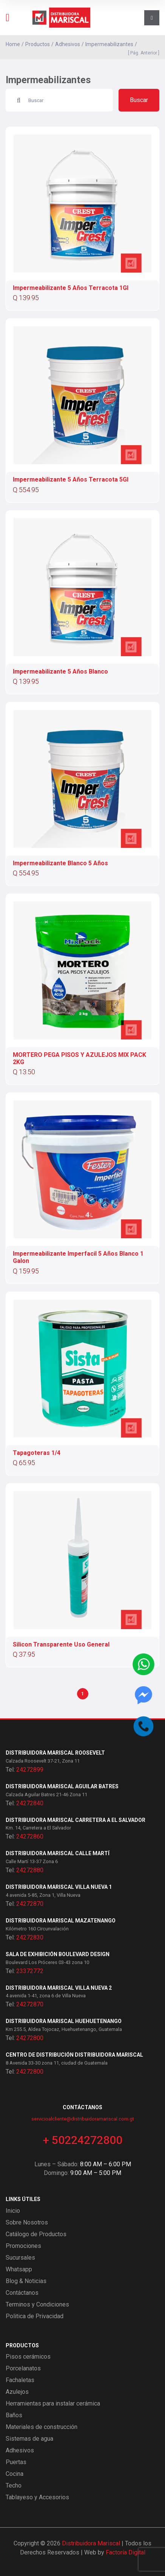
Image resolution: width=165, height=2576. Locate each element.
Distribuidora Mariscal (91, 2543)
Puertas (16, 2462)
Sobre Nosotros (27, 2222)
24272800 (29, 2038)
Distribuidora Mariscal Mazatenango (61, 1921)
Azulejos (17, 2391)
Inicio (13, 2210)
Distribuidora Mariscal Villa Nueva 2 (59, 1988)
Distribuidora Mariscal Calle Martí (57, 1853)
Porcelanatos (23, 2368)
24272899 (29, 1769)
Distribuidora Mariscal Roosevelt (55, 1753)
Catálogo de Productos (36, 2234)
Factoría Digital (125, 2552)
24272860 (29, 1836)
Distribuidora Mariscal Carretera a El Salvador (75, 1820)
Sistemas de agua (29, 2438)
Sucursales (20, 2257)
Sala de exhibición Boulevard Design (57, 1954)
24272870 (29, 1903)
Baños (14, 2415)
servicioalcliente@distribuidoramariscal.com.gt (82, 2119)
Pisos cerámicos (28, 2356)
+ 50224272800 (82, 2140)
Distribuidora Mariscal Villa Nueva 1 (59, 1887)
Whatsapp (19, 2269)
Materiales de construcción (41, 2426)
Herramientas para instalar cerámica (53, 2403)
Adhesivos (67, 44)
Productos (37, 44)
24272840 (29, 1803)
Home (13, 44)
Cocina (14, 2473)
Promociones (23, 2245)
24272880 (29, 1870)
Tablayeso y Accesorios (37, 2497)
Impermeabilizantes (109, 44)
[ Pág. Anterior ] (142, 53)
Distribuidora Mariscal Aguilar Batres (62, 1786)
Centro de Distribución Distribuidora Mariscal (74, 2055)
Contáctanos (22, 2292)
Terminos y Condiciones (37, 2304)
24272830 (29, 1937)
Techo (14, 2485)
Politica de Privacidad (34, 2316)
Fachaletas (20, 2380)
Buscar (139, 100)
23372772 (29, 1971)
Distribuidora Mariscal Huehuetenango (64, 2021)
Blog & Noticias (26, 2281)
